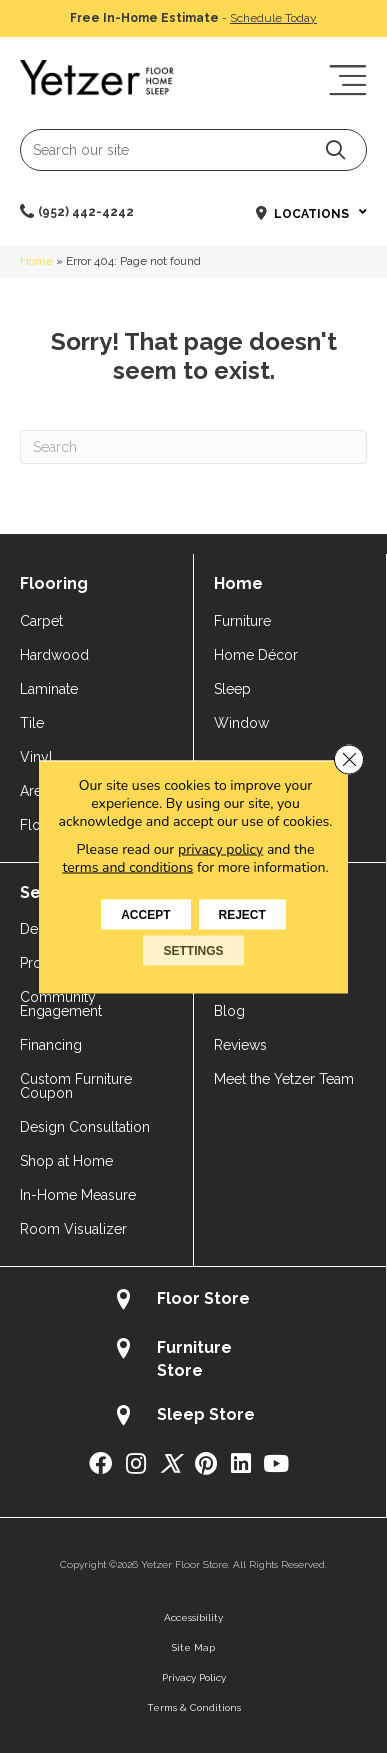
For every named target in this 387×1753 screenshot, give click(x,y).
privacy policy (220, 848)
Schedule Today (273, 18)
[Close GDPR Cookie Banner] (349, 759)
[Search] (193, 447)
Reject (242, 914)
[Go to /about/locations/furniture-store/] (193, 1359)
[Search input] (193, 150)
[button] (335, 149)
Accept (145, 914)
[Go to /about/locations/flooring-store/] (193, 1301)
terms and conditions (127, 866)
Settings (193, 950)
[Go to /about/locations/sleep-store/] (193, 1417)
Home (36, 261)
